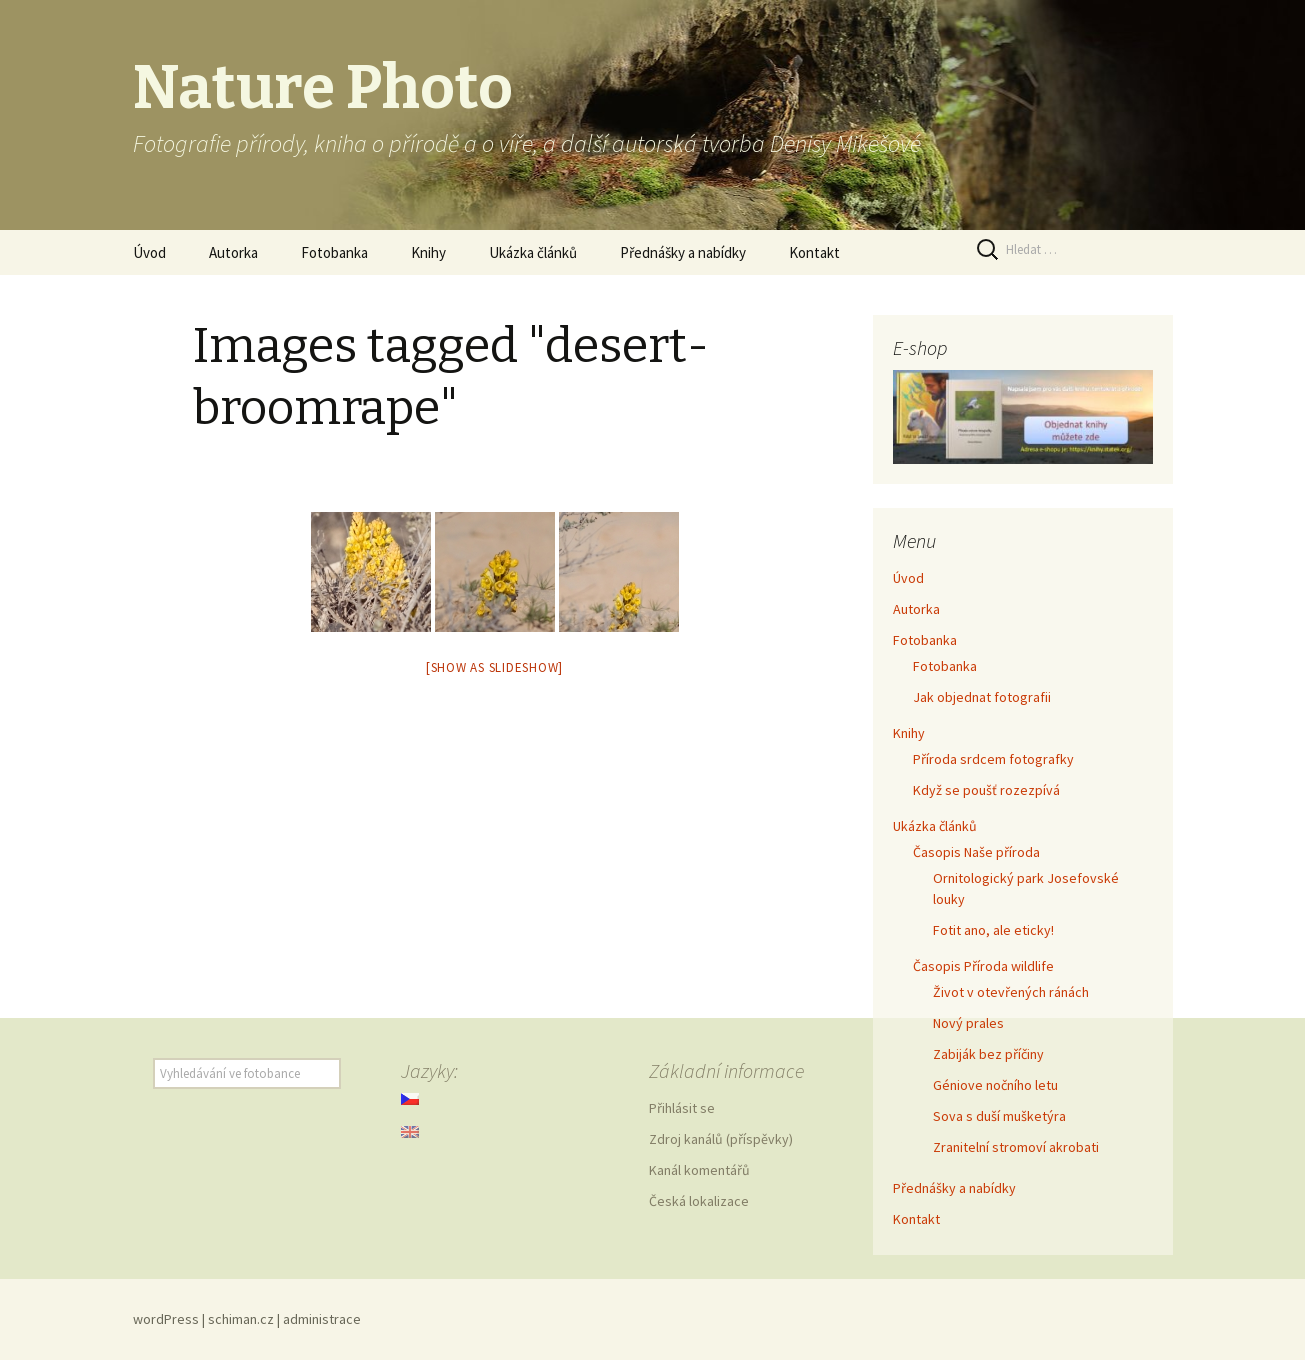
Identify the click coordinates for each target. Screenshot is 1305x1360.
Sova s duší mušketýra (999, 1116)
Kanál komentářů (699, 1170)
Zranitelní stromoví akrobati (1016, 1147)
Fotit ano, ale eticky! (993, 930)
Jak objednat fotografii (982, 697)
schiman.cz (241, 1319)
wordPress (166, 1319)
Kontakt (814, 252)
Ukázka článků (533, 252)
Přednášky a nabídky (683, 252)
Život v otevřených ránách (1011, 992)
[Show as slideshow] (494, 667)
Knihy (428, 252)
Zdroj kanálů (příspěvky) (721, 1139)
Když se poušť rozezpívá (986, 790)
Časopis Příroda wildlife (983, 966)
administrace (322, 1319)
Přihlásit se (682, 1108)
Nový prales (968, 1023)
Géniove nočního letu (995, 1085)
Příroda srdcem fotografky (993, 759)
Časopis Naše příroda (976, 852)
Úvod (149, 252)
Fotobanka (334, 252)
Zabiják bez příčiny (988, 1054)
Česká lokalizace (699, 1201)
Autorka (233, 252)
